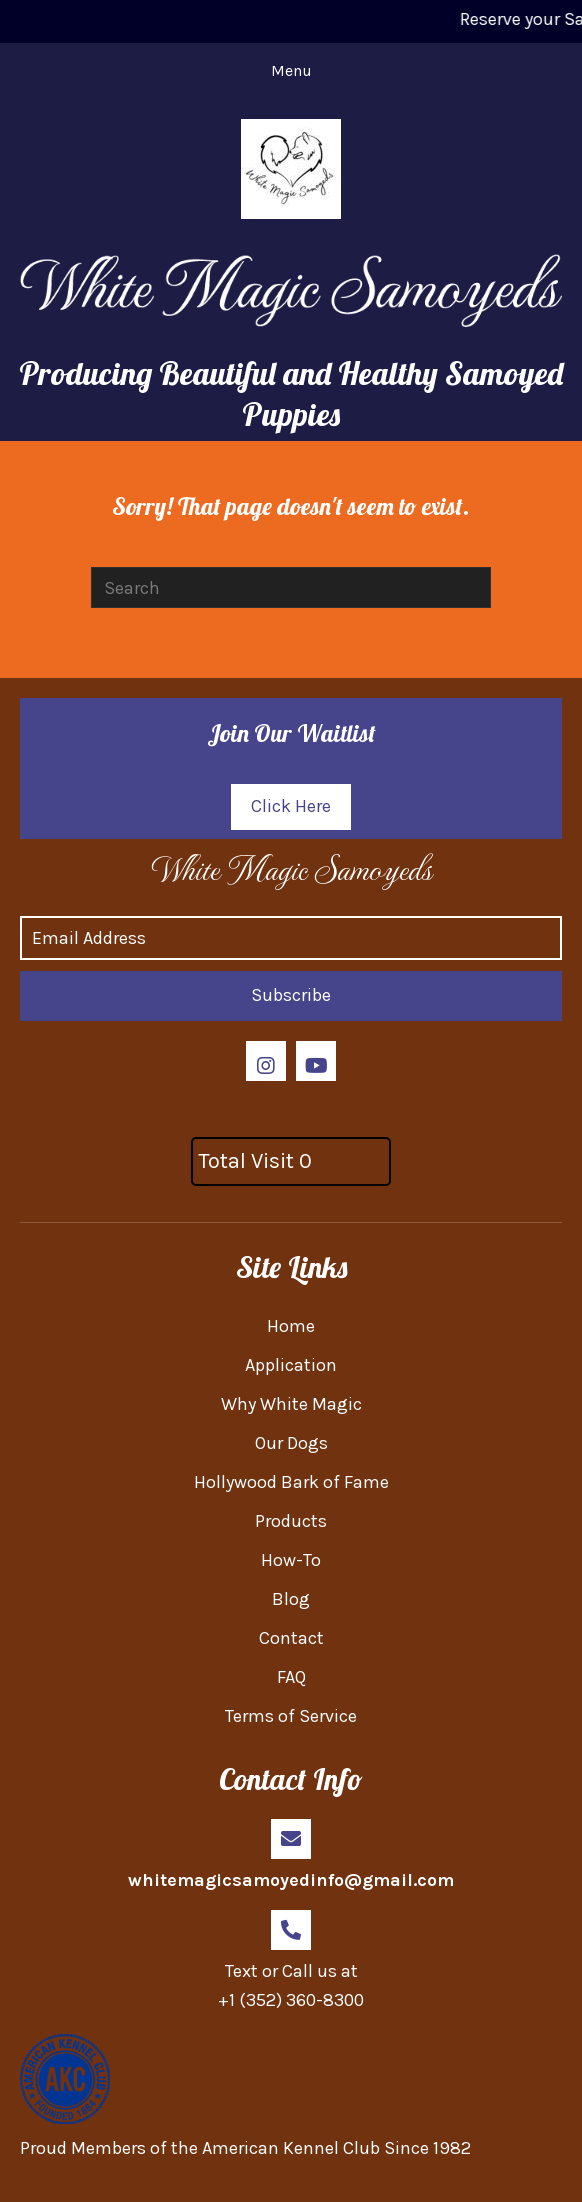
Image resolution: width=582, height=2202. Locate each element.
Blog (291, 1599)
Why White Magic (291, 1404)
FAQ (291, 1677)
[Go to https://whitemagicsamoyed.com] (291, 868)
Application (291, 1365)
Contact (291, 1638)
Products (291, 1521)
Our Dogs (291, 1443)
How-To (291, 1560)
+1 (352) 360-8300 (291, 2000)
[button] (291, 807)
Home (291, 1326)
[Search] (291, 587)
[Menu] (291, 71)
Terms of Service (291, 1716)
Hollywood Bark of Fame (291, 1482)
